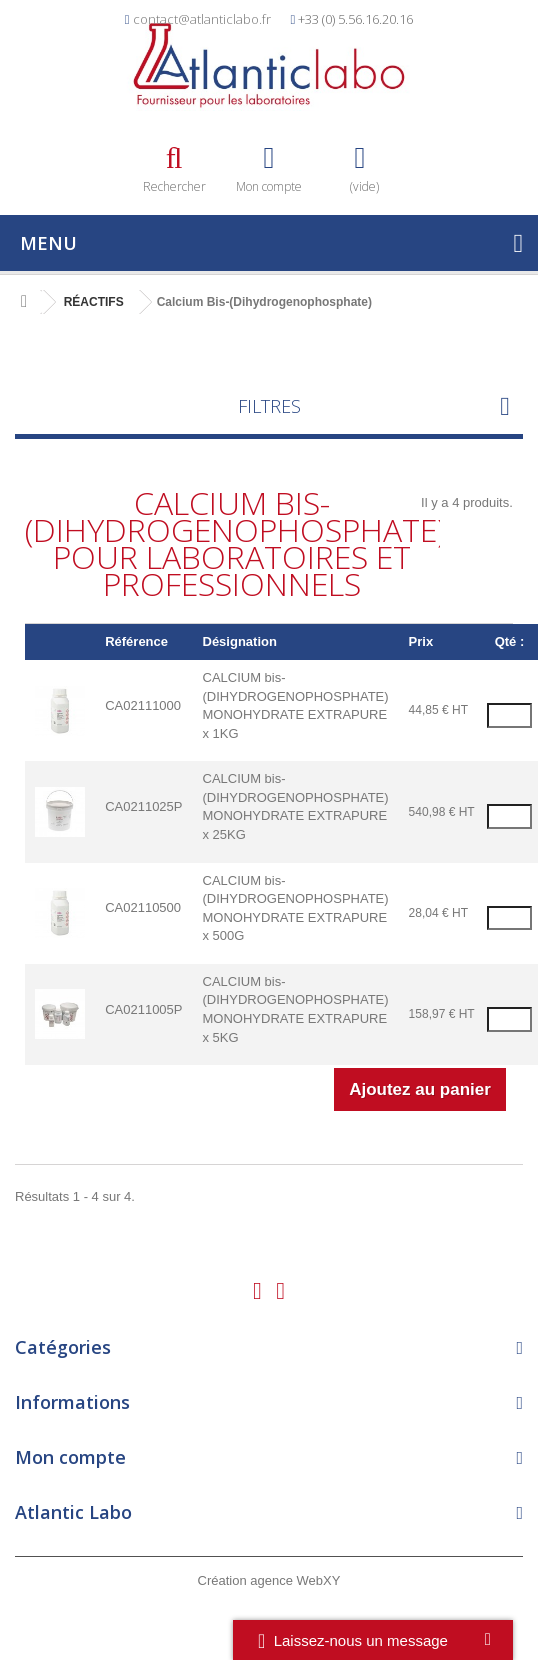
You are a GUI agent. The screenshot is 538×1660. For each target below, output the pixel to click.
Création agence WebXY (269, 1580)
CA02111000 (143, 705)
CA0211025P (143, 806)
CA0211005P (143, 1009)
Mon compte (70, 1457)
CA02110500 (143, 907)
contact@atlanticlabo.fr (202, 19)
